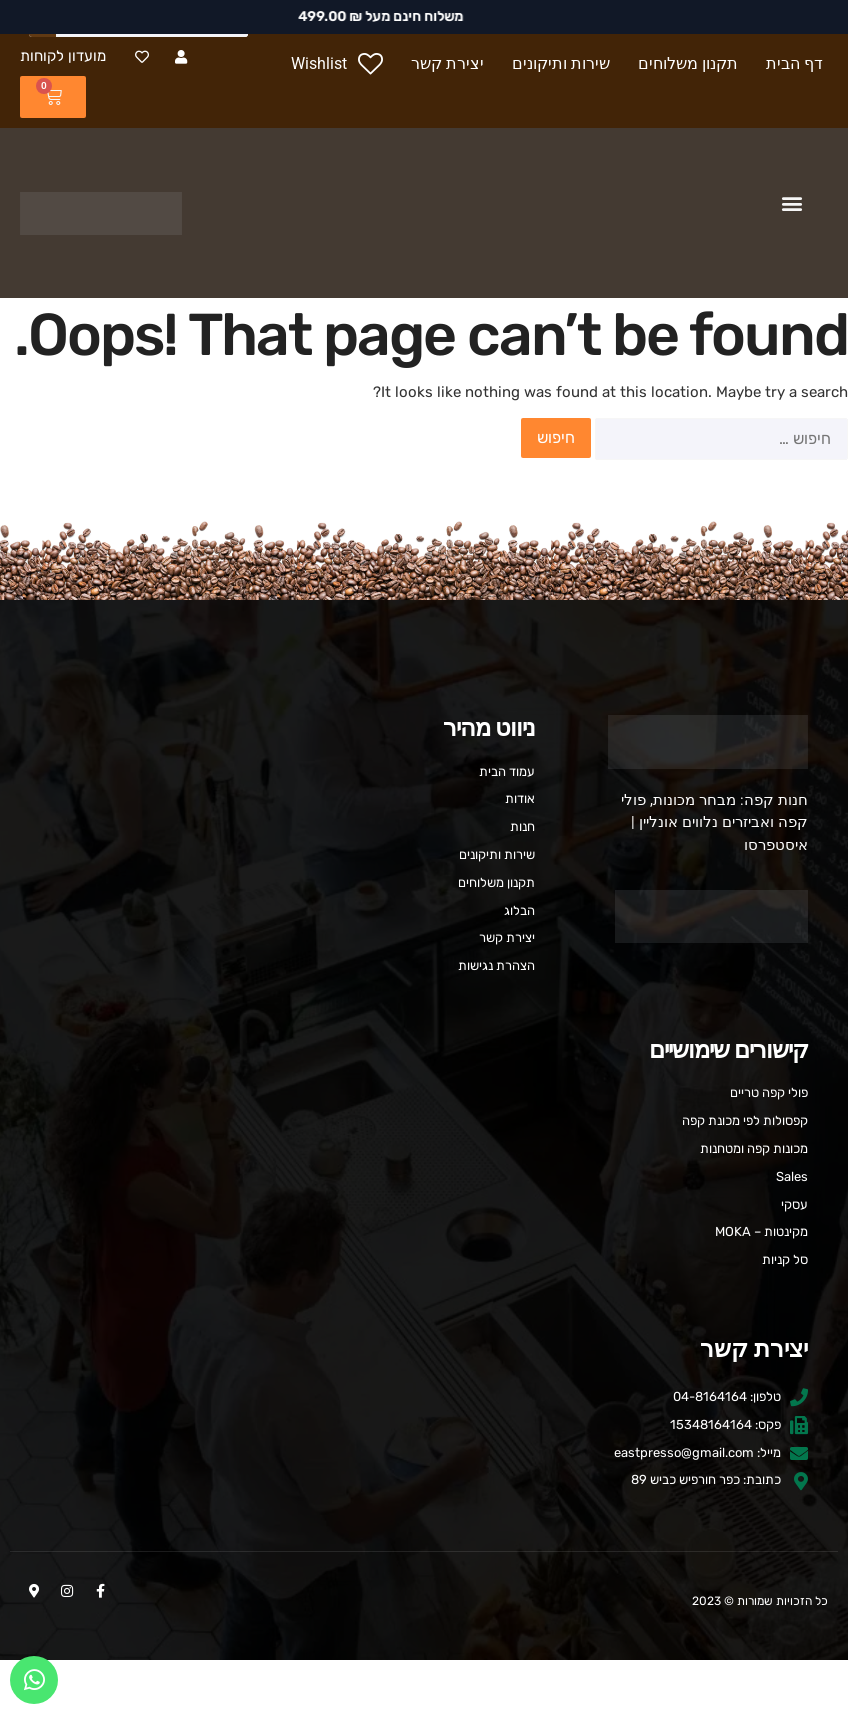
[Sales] (424, 1177)
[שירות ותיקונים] (561, 64)
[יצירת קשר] (447, 64)
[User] (180, 56)
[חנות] (424, 827)
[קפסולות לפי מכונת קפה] (424, 1121)
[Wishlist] (337, 64)
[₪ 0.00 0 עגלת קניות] (53, 97)
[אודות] (424, 799)
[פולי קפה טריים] (424, 1093)
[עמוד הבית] (424, 772)
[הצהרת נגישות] (424, 966)
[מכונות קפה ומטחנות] (424, 1149)
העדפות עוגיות (424, 1689)
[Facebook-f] (100, 1591)
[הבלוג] (424, 911)
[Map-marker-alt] (34, 1591)
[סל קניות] (424, 1260)
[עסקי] (424, 1205)
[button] (791, 203)
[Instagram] (67, 1591)
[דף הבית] (797, 64)
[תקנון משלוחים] (688, 64)
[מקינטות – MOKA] (424, 1232)
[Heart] (141, 56)
